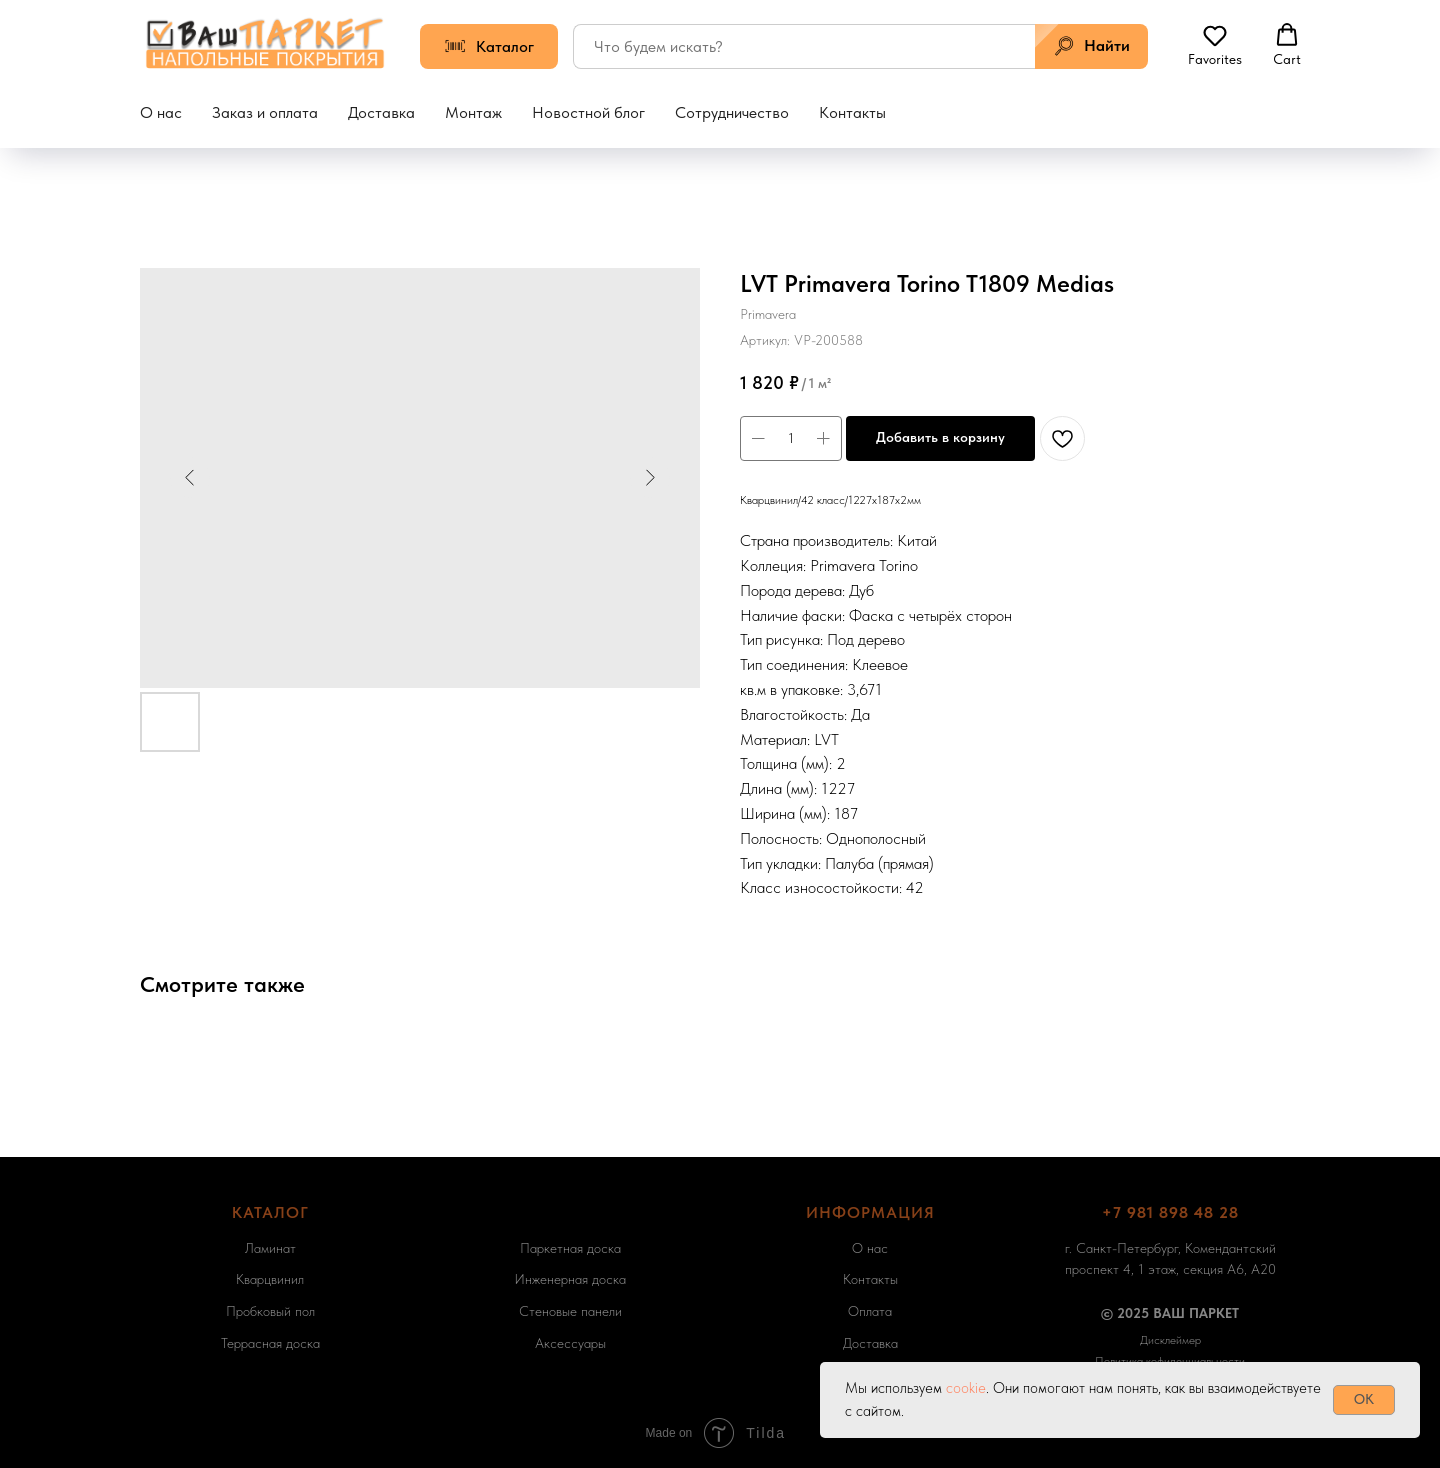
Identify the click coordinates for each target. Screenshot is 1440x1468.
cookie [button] (966, 1388)
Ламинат (270, 1248)
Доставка (381, 112)
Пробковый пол (270, 1311)
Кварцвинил (270, 1279)
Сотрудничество (732, 112)
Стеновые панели (570, 1311)
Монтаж (473, 112)
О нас (161, 112)
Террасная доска (270, 1343)
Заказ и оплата (265, 112)
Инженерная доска (570, 1279)
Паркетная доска (570, 1248)
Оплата (870, 1311)
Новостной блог (588, 112)
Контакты (852, 112)
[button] (1215, 45)
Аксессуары (570, 1343)
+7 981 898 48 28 (1170, 1212)
